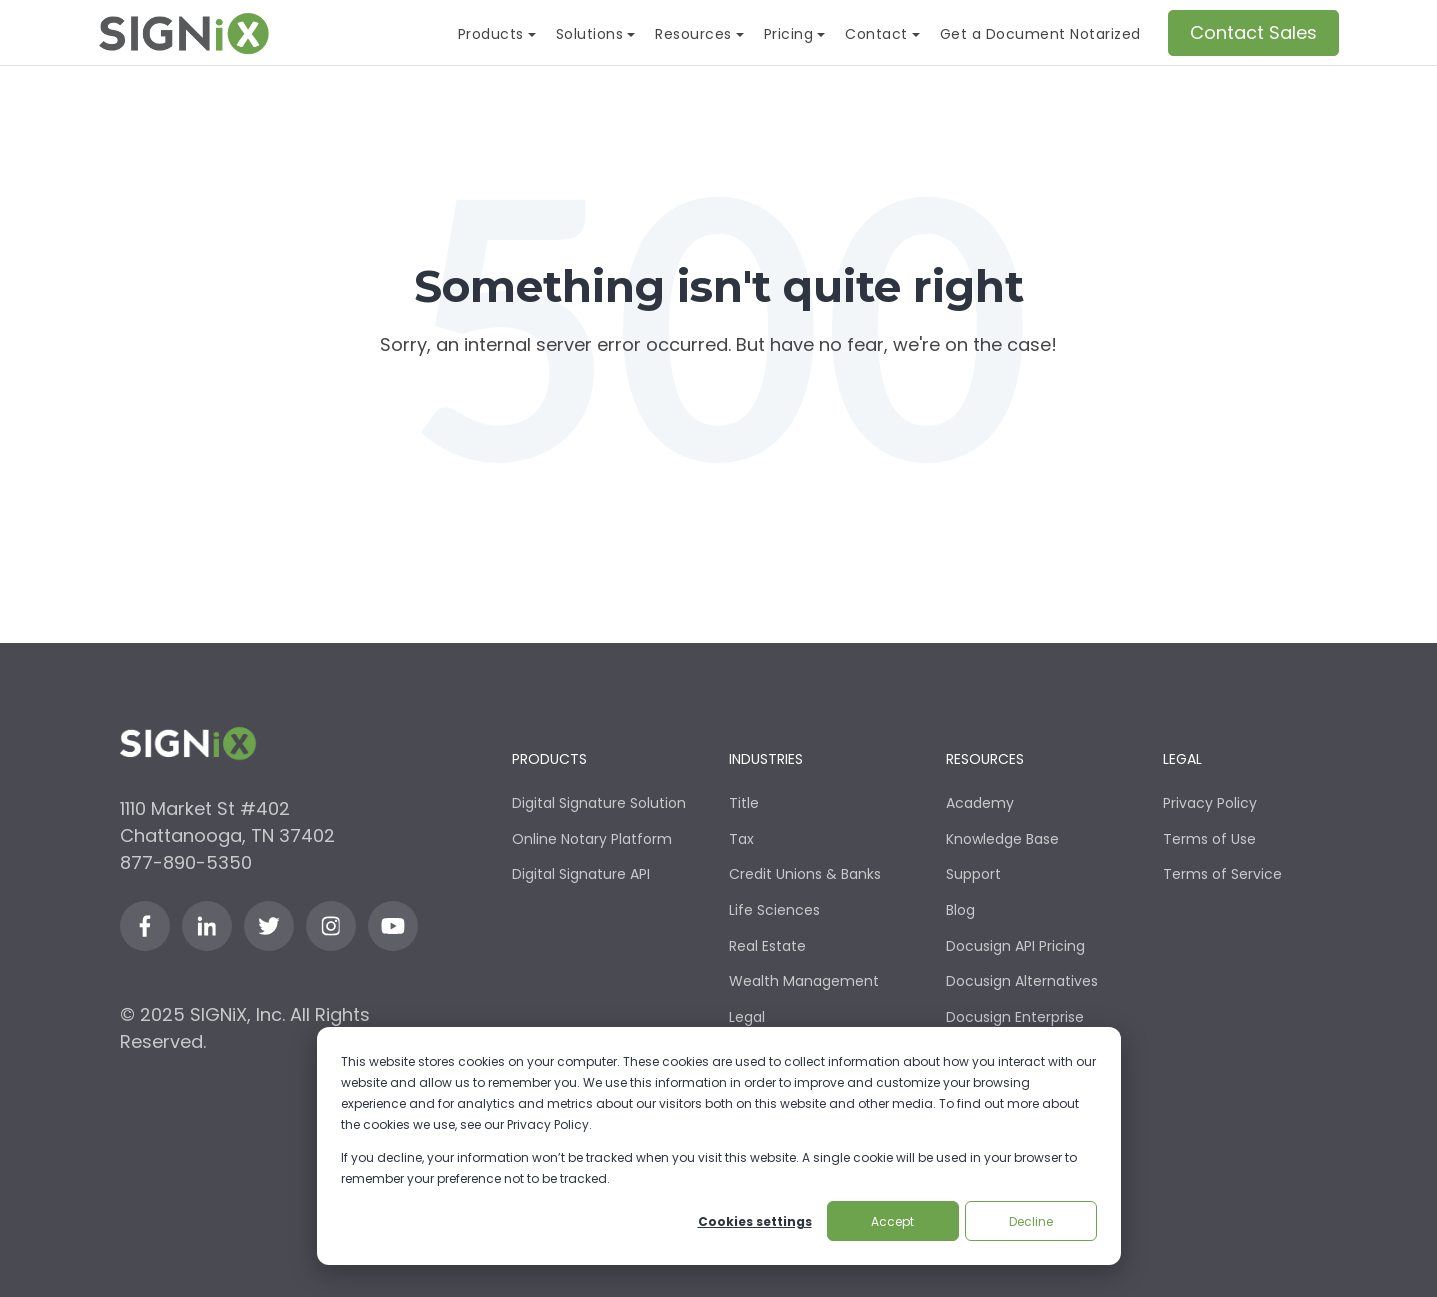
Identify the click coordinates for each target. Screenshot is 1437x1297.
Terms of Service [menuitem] (1222, 874)
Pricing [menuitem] (789, 34)
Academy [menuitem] (980, 803)
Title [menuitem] (744, 803)
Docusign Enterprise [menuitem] (1015, 1017)
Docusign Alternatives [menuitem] (1022, 981)
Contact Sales (1253, 32)
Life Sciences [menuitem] (774, 910)
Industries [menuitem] (766, 759)
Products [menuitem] (491, 34)
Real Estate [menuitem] (767, 946)
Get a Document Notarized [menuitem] (1040, 34)
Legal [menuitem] (747, 1017)
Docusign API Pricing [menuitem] (1015, 946)
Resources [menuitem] (693, 34)
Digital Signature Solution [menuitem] (599, 803)
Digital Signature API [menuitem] (581, 874)
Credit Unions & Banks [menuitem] (805, 874)
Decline (1031, 1221)
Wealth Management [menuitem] (804, 981)
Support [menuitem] (973, 874)
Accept (892, 1221)
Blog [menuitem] (960, 910)
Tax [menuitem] (741, 839)
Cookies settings (755, 1221)
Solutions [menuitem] (590, 34)
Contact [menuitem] (876, 34)
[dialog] (719, 1146)
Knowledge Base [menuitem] (1002, 839)
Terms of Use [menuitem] (1209, 839)
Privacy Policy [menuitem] (1210, 803)
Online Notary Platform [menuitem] (592, 839)
